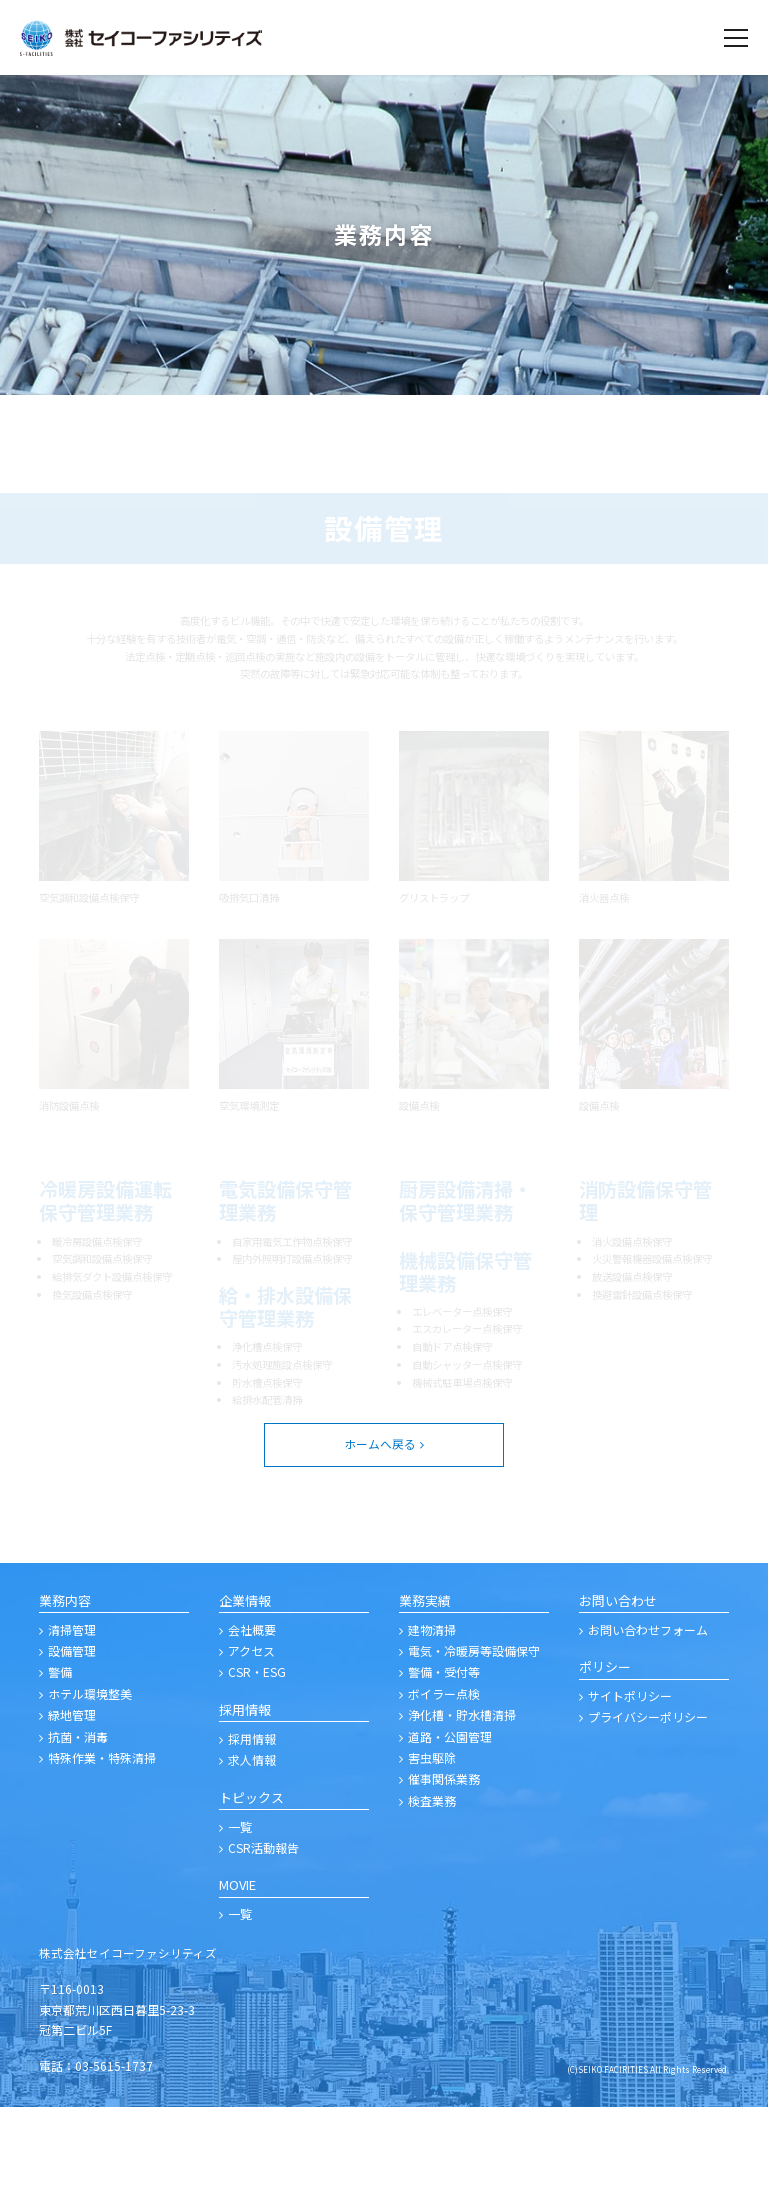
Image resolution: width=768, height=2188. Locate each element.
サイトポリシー (630, 1776)
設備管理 (72, 1731)
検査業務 (432, 1881)
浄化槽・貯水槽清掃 (462, 1795)
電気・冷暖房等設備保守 (474, 1731)
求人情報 (252, 1840)
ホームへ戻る (380, 1525)
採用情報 (252, 1819)
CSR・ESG (257, 1752)
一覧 (240, 1906)
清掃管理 (72, 1709)
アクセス (251, 1731)
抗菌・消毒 (78, 1816)
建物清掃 (432, 1709)
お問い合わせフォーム (648, 1709)
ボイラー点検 (444, 1774)
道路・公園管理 (450, 1816)
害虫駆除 (432, 1838)
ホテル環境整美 (90, 1774)
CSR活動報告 (263, 1928)
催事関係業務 (444, 1859)
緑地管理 (72, 1795)
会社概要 (252, 1709)
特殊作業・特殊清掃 (102, 1838)
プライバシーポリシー (648, 1797)
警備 (60, 1752)
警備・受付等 (444, 1752)
